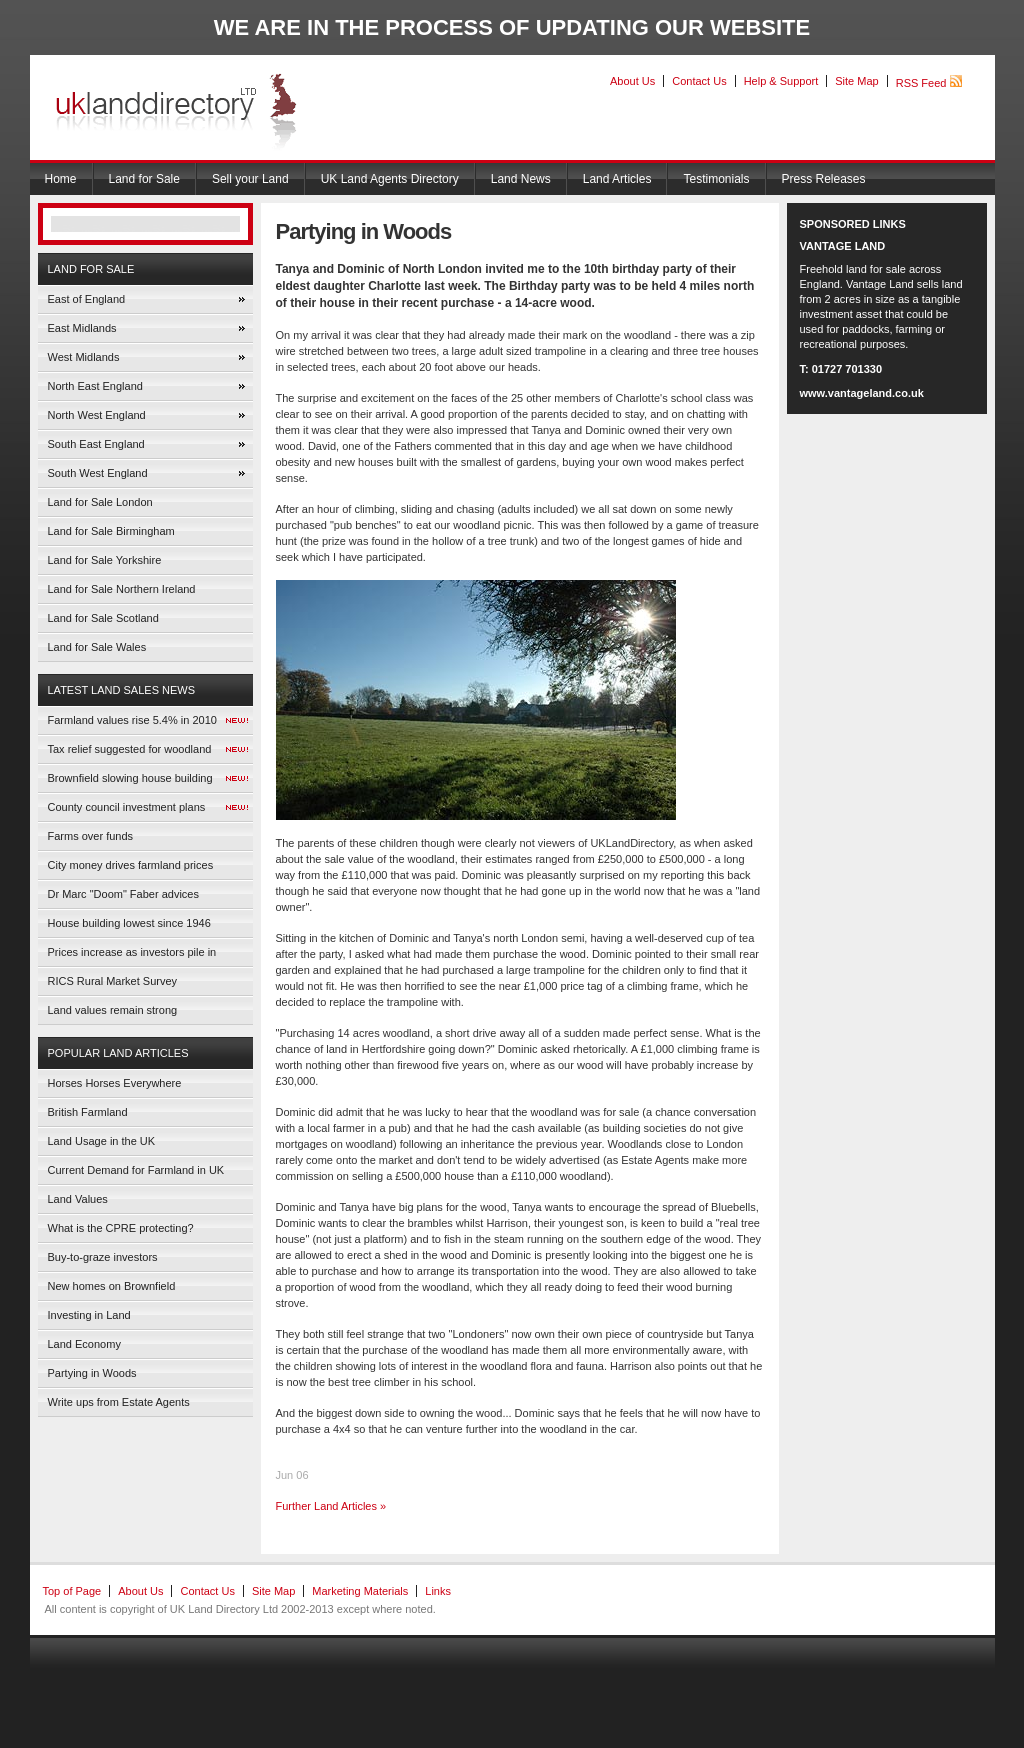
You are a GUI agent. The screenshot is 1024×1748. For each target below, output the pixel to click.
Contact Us (699, 81)
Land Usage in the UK (102, 1141)
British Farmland (88, 1112)
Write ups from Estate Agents (119, 1402)
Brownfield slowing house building (130, 778)
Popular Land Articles (118, 1053)
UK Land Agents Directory (390, 179)
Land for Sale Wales (97, 647)
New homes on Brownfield (112, 1286)
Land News (521, 179)
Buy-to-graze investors (103, 1257)
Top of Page (72, 1591)
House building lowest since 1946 (129, 923)
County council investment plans (127, 807)
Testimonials (716, 179)
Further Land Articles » (331, 1506)
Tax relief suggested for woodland (130, 749)
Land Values (78, 1199)
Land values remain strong (113, 1010)
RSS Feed (929, 83)
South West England (98, 473)
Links (438, 1591)
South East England (96, 444)
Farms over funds (91, 836)
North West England (97, 415)
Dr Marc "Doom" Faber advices (123, 894)
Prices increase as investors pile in (132, 952)
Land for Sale (144, 179)
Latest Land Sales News (122, 690)
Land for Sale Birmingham (111, 531)
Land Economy (84, 1344)
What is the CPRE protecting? (121, 1228)
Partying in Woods (92, 1373)
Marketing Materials (360, 1591)
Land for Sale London (100, 502)
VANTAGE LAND (843, 246)
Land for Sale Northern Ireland (122, 589)
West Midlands (84, 357)
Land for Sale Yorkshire (105, 560)
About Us (632, 81)
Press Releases (824, 179)
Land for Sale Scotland (103, 618)
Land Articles (617, 179)
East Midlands (82, 328)
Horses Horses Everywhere (115, 1083)
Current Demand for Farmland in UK (136, 1170)
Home (61, 179)
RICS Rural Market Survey (113, 981)
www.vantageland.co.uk (862, 393)
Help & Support (781, 81)
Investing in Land (89, 1315)
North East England (95, 386)
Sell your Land (250, 179)
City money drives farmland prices (131, 865)
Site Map (856, 81)
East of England (87, 299)
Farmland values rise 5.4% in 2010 (132, 720)
